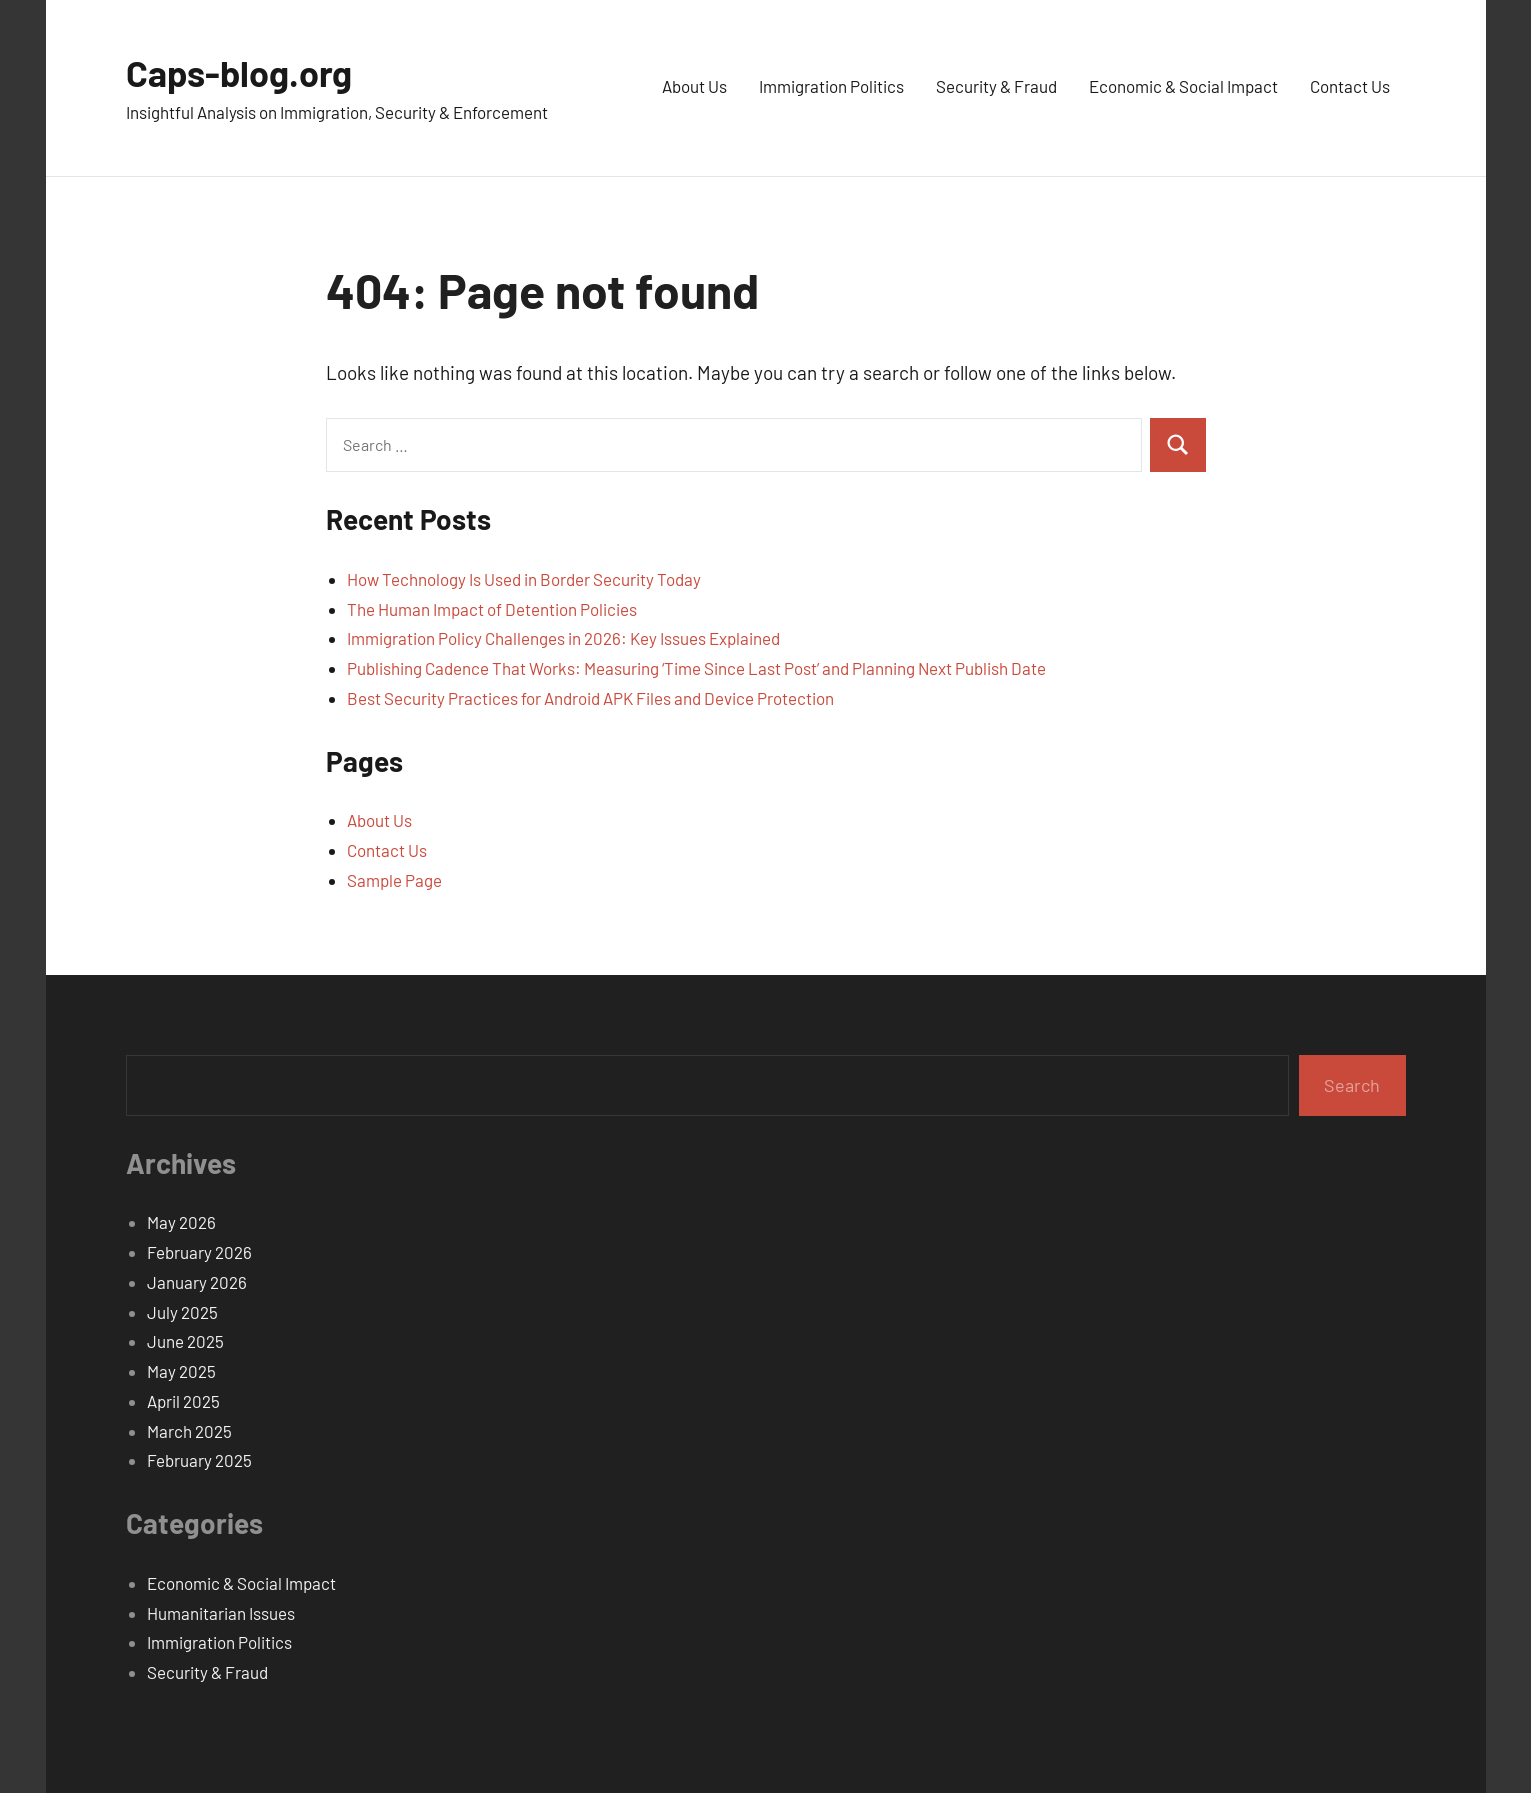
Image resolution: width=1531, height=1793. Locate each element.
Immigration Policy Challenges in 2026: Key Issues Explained (563, 638)
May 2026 (181, 1222)
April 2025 (183, 1401)
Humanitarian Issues (221, 1613)
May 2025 (181, 1371)
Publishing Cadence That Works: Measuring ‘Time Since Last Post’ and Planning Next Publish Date (696, 668)
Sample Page (394, 880)
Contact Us (1350, 86)
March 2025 (189, 1431)
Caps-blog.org (239, 72)
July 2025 (182, 1312)
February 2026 (199, 1252)
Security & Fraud (996, 86)
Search (1352, 1085)
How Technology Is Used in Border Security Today (524, 579)
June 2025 (185, 1341)
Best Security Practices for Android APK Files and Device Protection (590, 698)
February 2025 (199, 1460)
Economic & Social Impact (1183, 86)
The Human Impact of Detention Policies (492, 609)
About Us (694, 86)
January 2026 (197, 1282)
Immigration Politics (831, 86)
